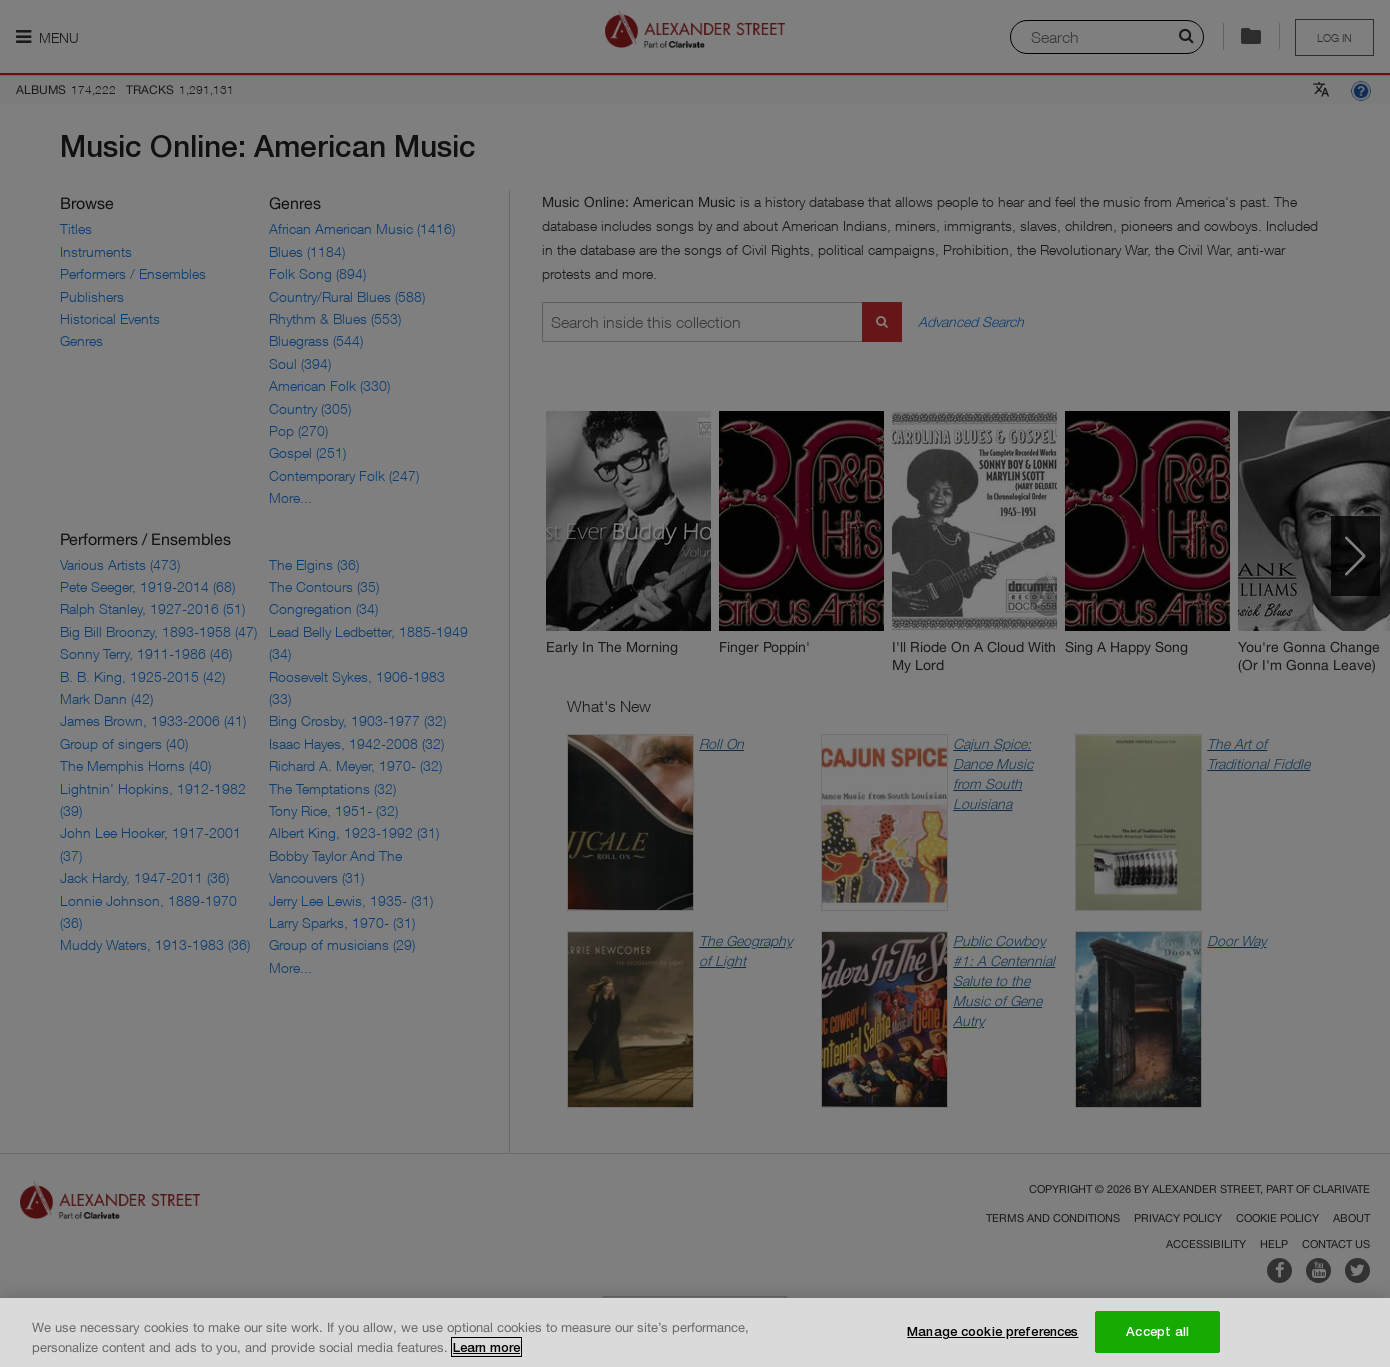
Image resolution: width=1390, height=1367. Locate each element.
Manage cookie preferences (992, 1340)
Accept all (1157, 1340)
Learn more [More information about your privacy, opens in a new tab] (486, 1355)
